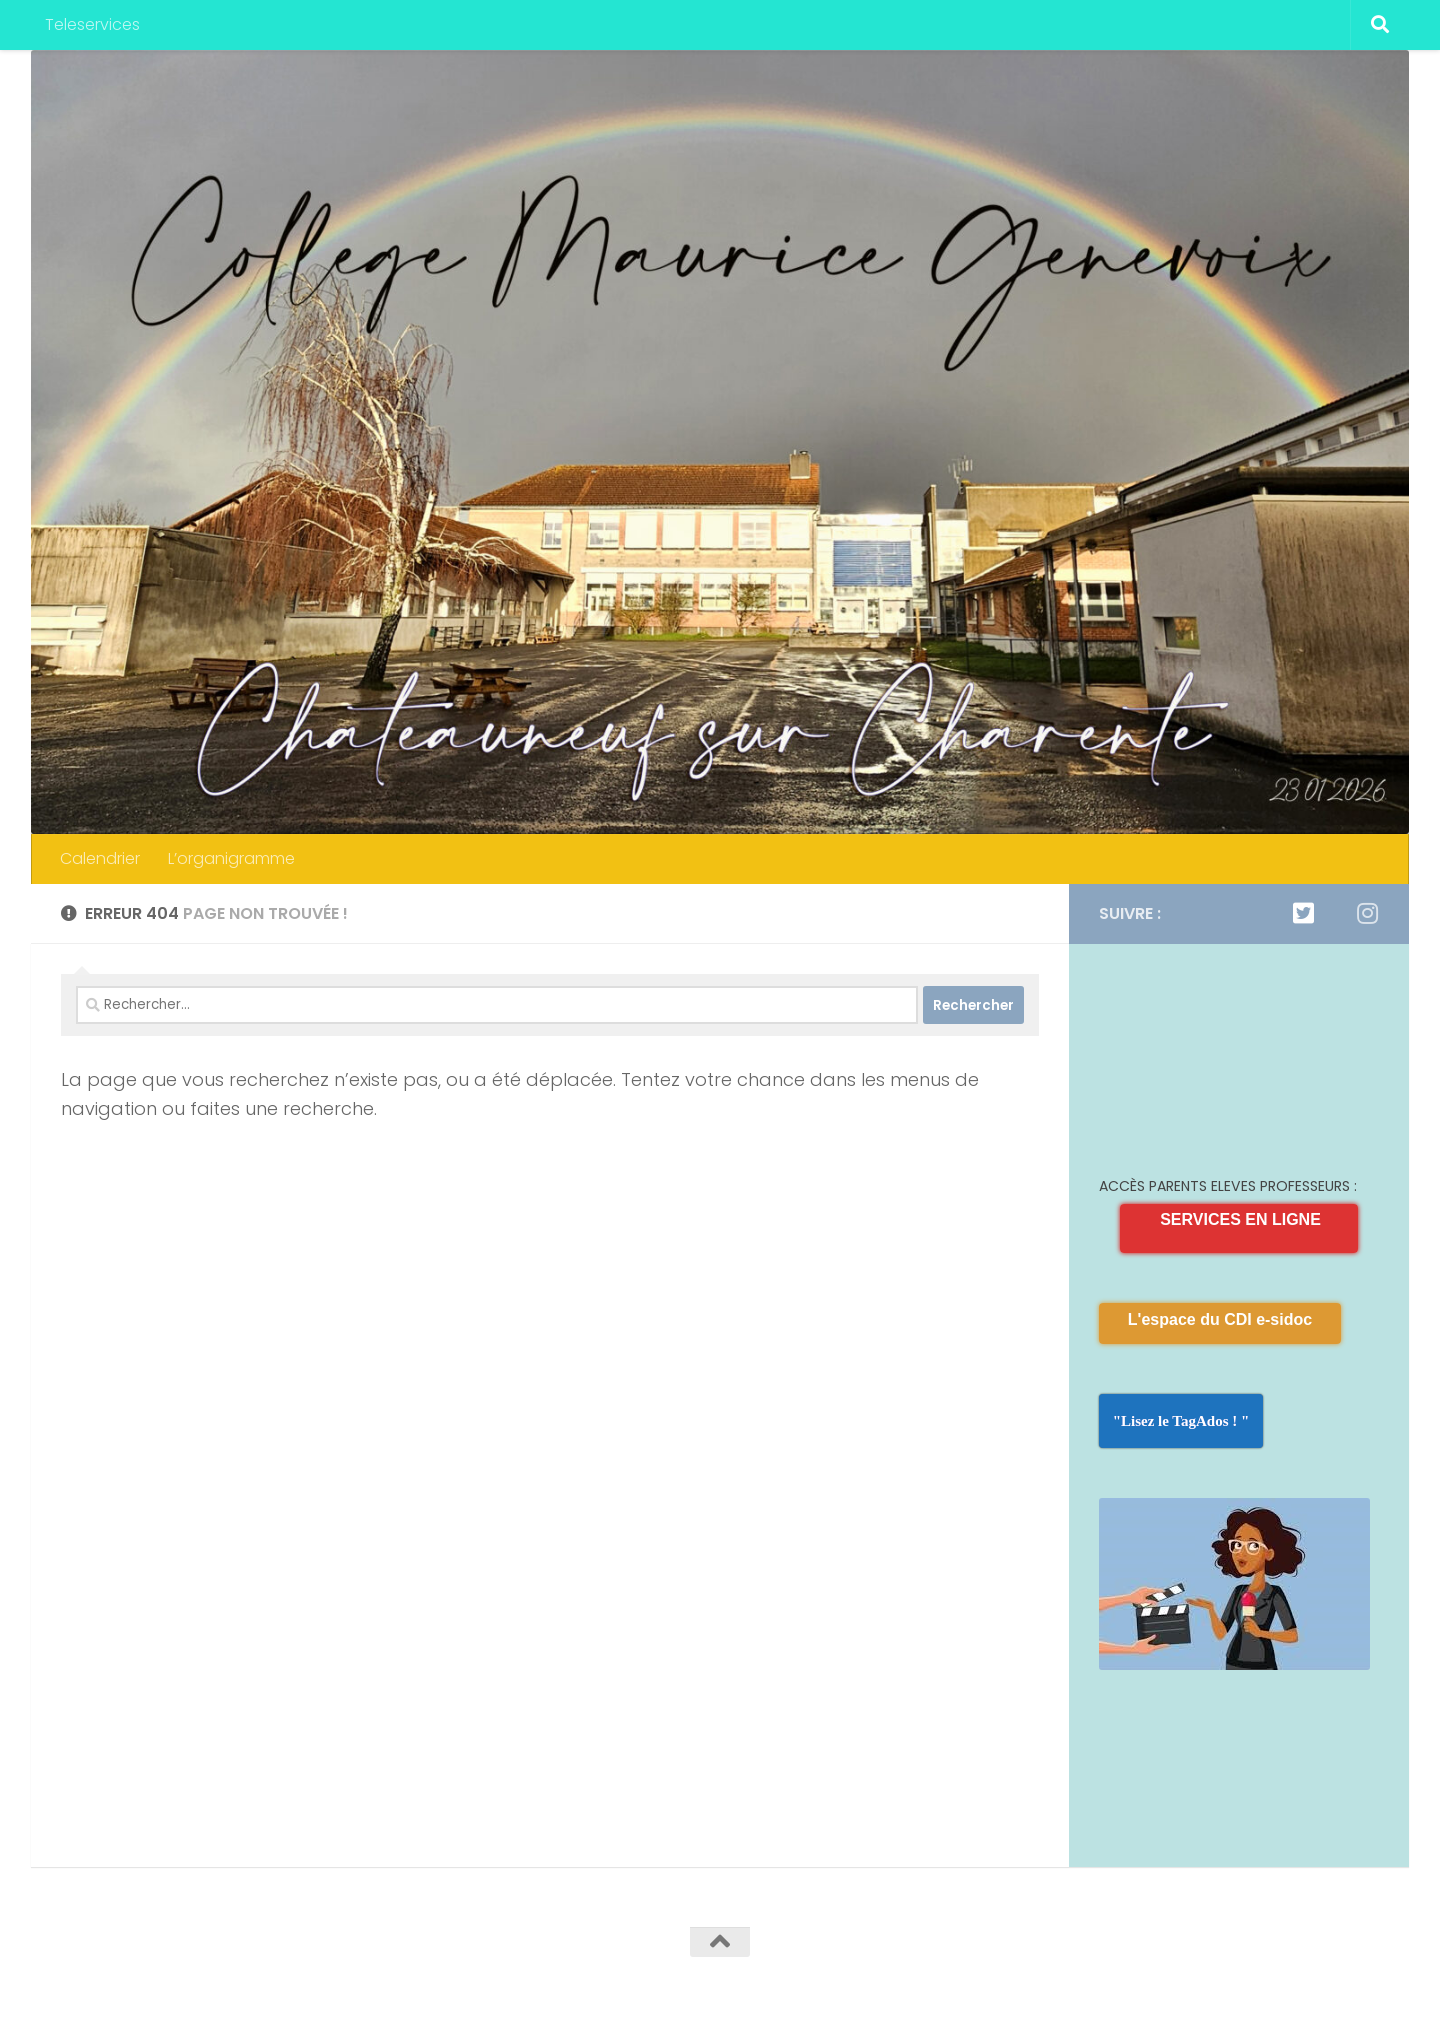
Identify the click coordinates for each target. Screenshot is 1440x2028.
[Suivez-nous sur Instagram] (1367, 913)
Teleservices (92, 24)
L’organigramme (231, 858)
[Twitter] (1303, 913)
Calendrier (100, 858)
